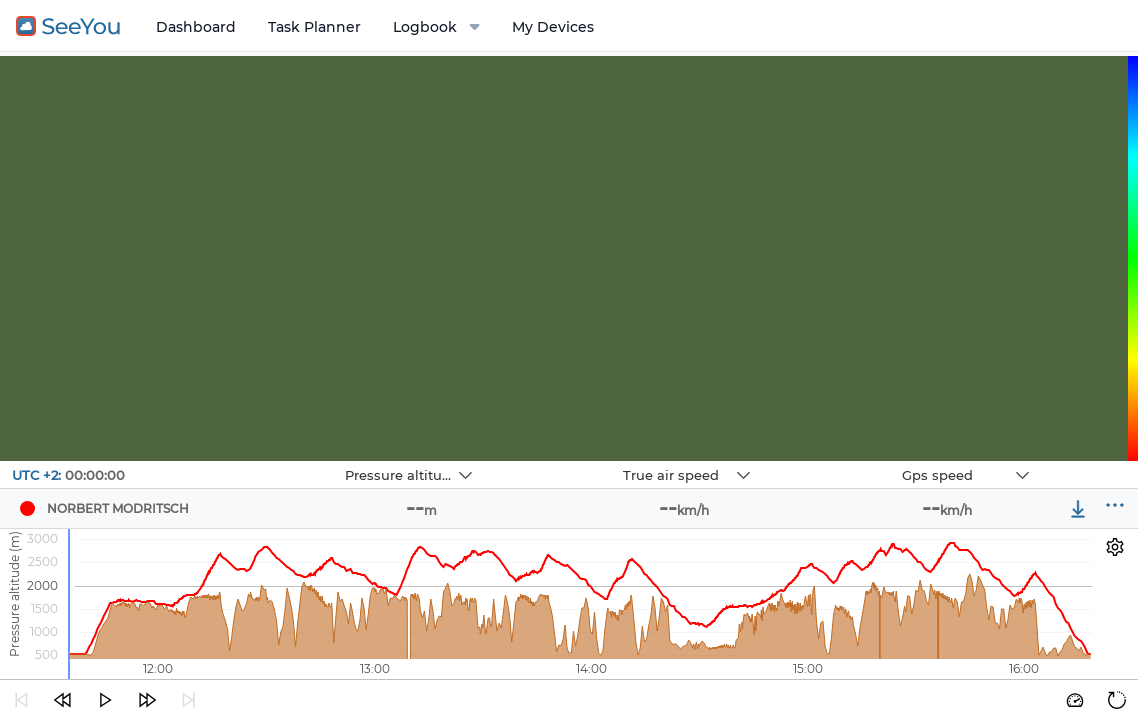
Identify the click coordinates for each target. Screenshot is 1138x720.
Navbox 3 (838, 461)
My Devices (553, 27)
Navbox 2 (559, 461)
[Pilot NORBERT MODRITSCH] (27, 509)
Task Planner (314, 27)
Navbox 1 (281, 461)
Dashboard (196, 27)
